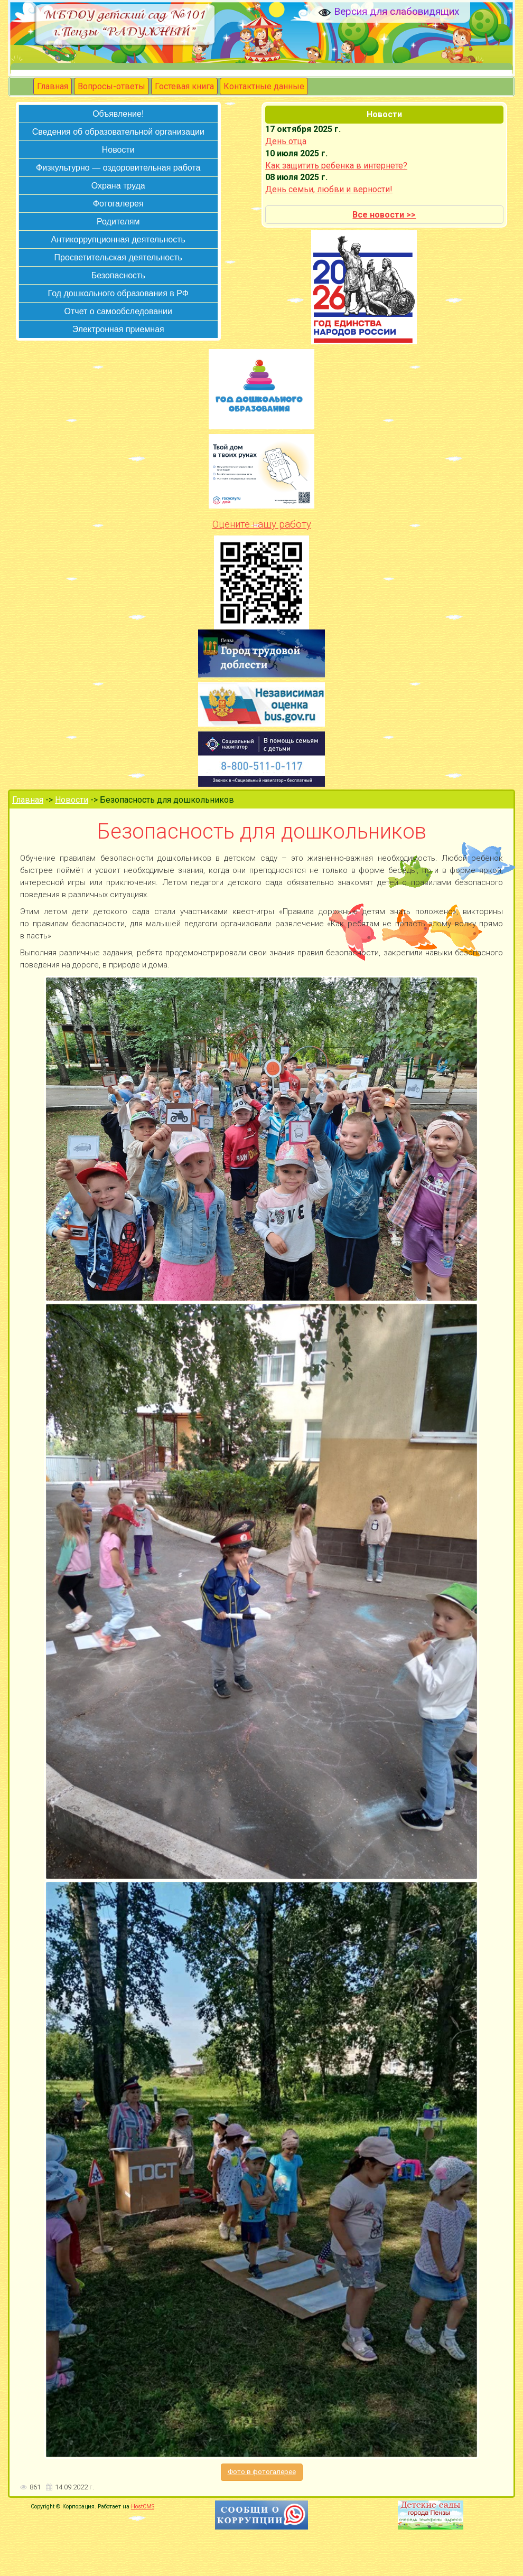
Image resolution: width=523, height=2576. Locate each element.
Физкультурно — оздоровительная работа (118, 167)
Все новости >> (384, 215)
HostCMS (142, 2506)
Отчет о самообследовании (118, 311)
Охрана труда (118, 185)
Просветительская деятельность (118, 257)
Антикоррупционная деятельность (118, 239)
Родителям (118, 221)
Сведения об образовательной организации (118, 131)
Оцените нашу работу (261, 524)
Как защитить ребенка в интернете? (336, 166)
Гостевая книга (184, 86)
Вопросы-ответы (111, 86)
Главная (52, 86)
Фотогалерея (118, 203)
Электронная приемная (118, 329)
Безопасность (118, 275)
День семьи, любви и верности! (329, 189)
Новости (118, 149)
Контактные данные (263, 86)
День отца (285, 141)
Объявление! (118, 113)
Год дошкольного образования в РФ (118, 293)
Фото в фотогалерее (262, 2472)
